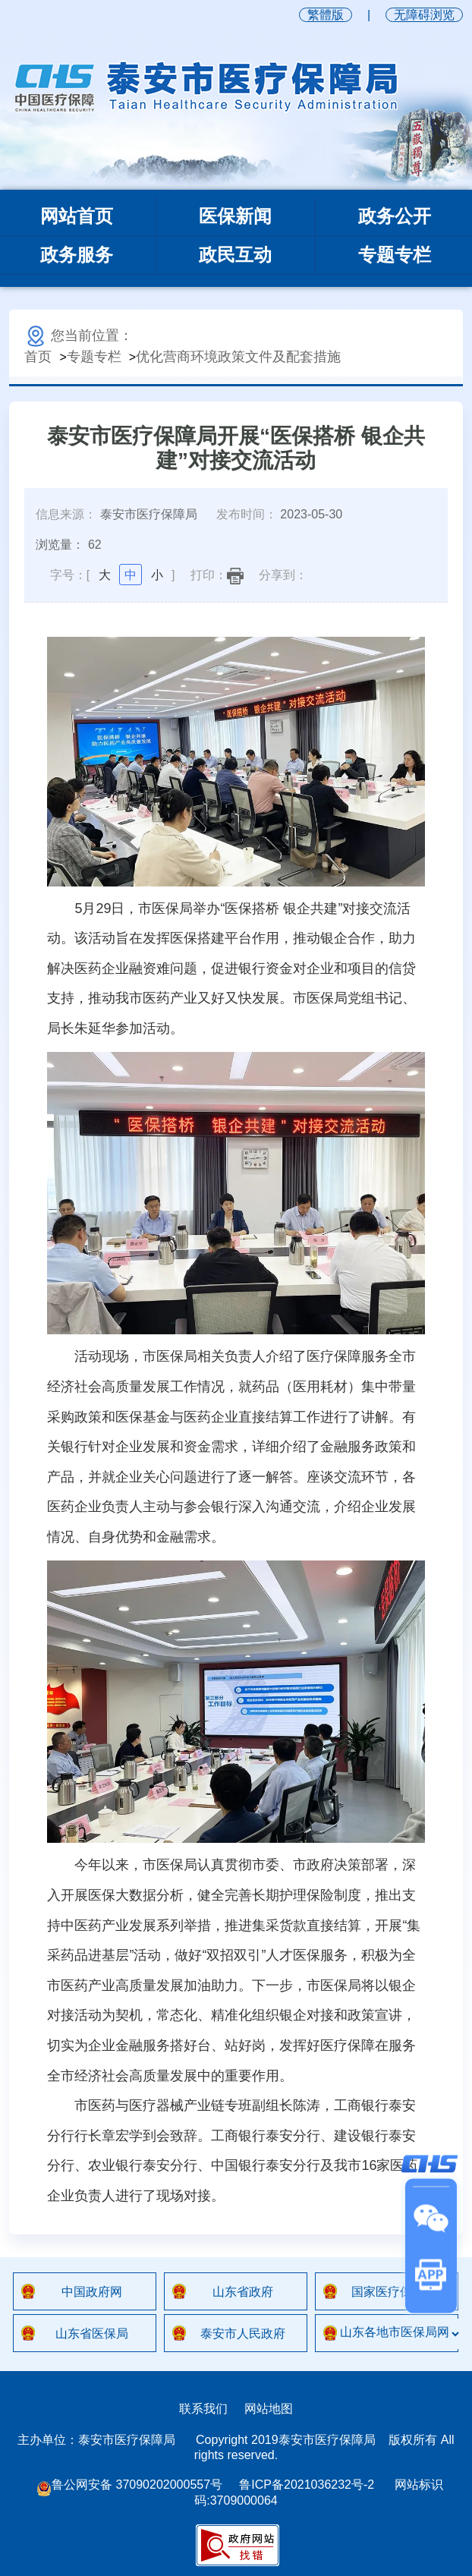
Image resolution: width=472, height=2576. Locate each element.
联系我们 (203, 2408)
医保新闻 (235, 216)
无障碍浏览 (424, 14)
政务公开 (394, 216)
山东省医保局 (91, 2333)
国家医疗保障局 (393, 2291)
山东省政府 (242, 2291)
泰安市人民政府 (242, 2333)
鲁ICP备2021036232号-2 (306, 2484)
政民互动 (235, 254)
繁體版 (325, 14)
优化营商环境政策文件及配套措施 (238, 356)
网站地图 (268, 2408)
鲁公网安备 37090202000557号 (129, 2485)
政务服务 (76, 254)
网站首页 (76, 216)
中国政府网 (91, 2291)
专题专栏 (394, 254)
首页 (38, 356)
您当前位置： (78, 335)
